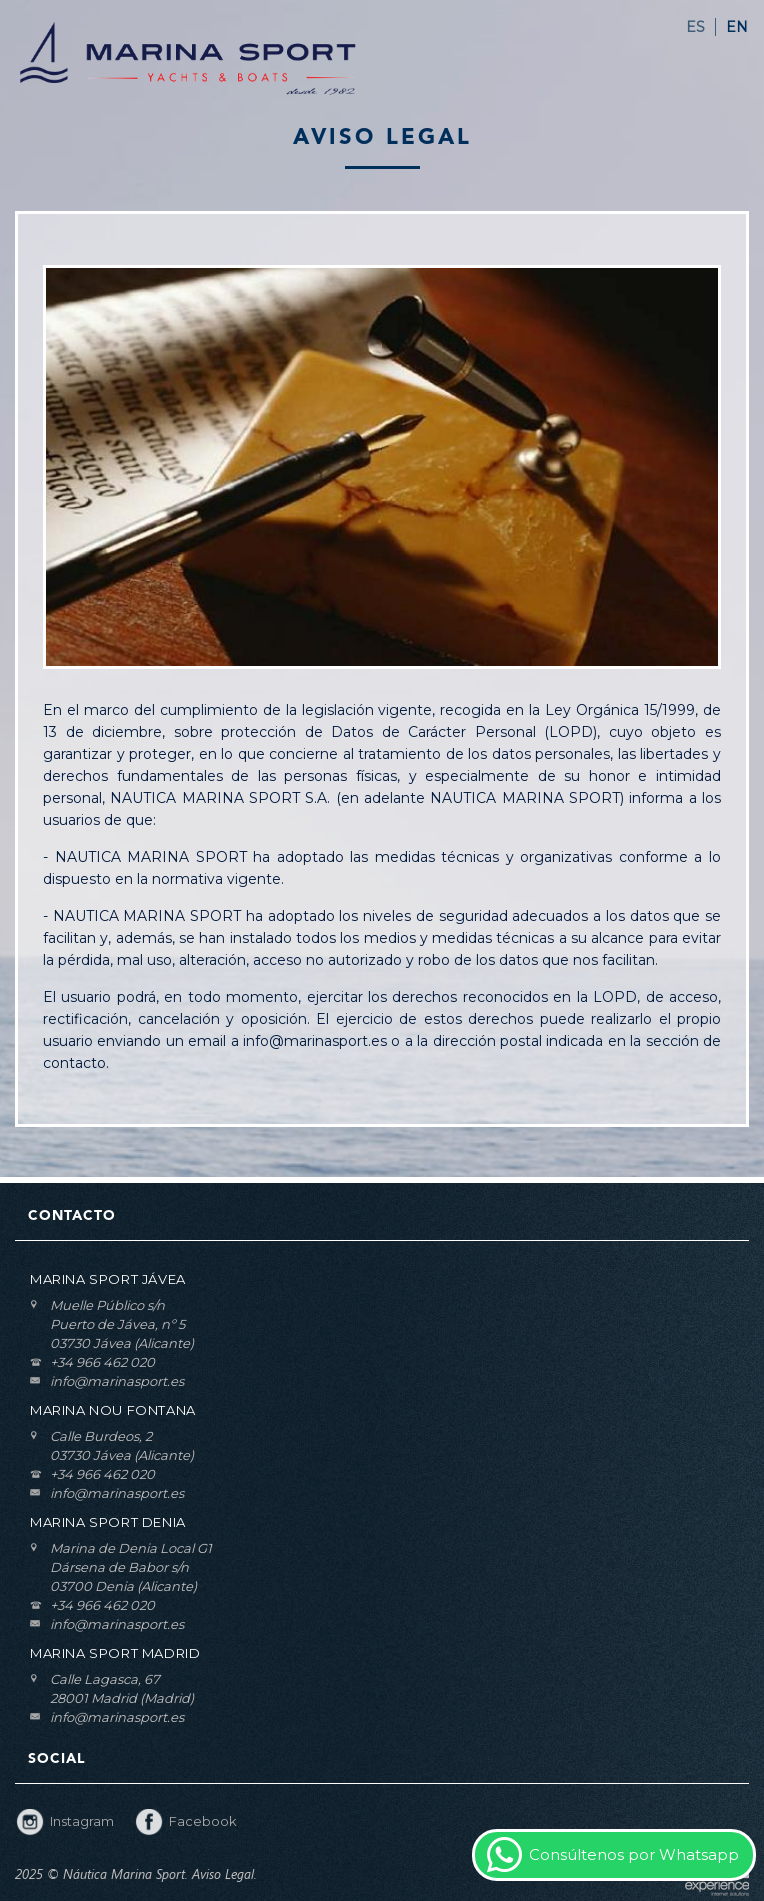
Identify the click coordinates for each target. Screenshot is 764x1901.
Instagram (82, 1821)
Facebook (203, 1821)
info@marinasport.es (117, 1381)
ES (695, 27)
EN (737, 27)
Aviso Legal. (224, 1874)
